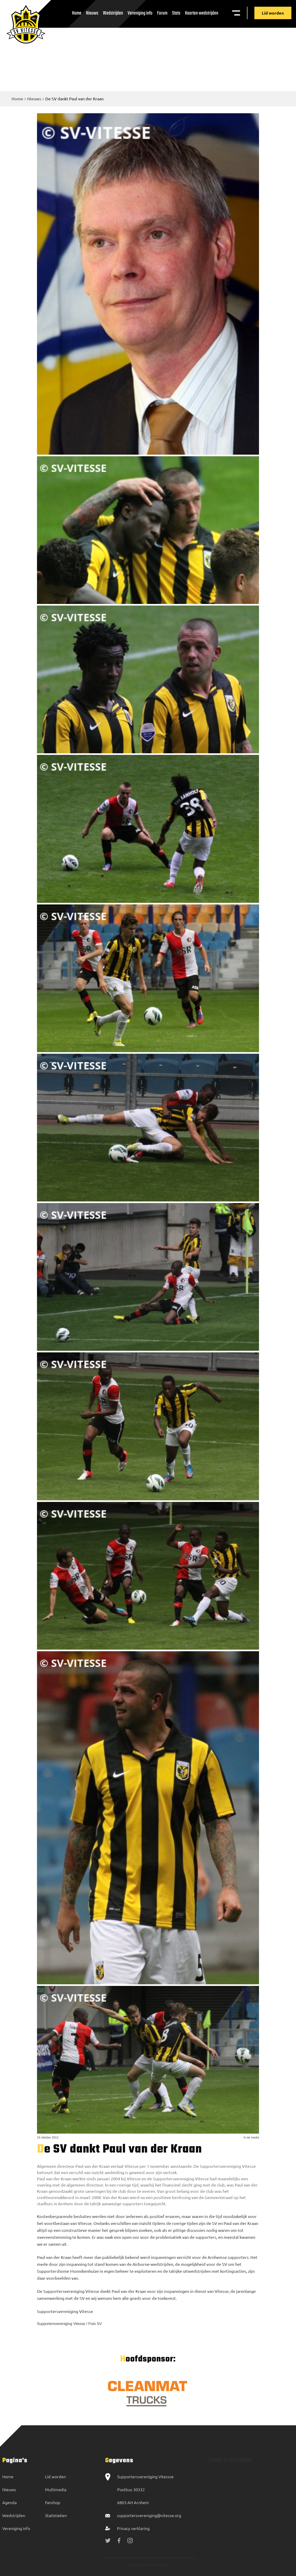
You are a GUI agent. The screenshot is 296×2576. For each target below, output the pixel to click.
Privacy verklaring (133, 2528)
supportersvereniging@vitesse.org (149, 2515)
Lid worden (273, 12)
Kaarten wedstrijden (201, 13)
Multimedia (55, 2489)
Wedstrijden (113, 13)
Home (76, 13)
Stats (176, 13)
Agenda (9, 2502)
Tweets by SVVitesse (229, 2459)
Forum (162, 13)
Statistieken (56, 2515)
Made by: (135, 2564)
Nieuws (92, 13)
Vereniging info (140, 13)
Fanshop (52, 2502)
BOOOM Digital (155, 2564)
